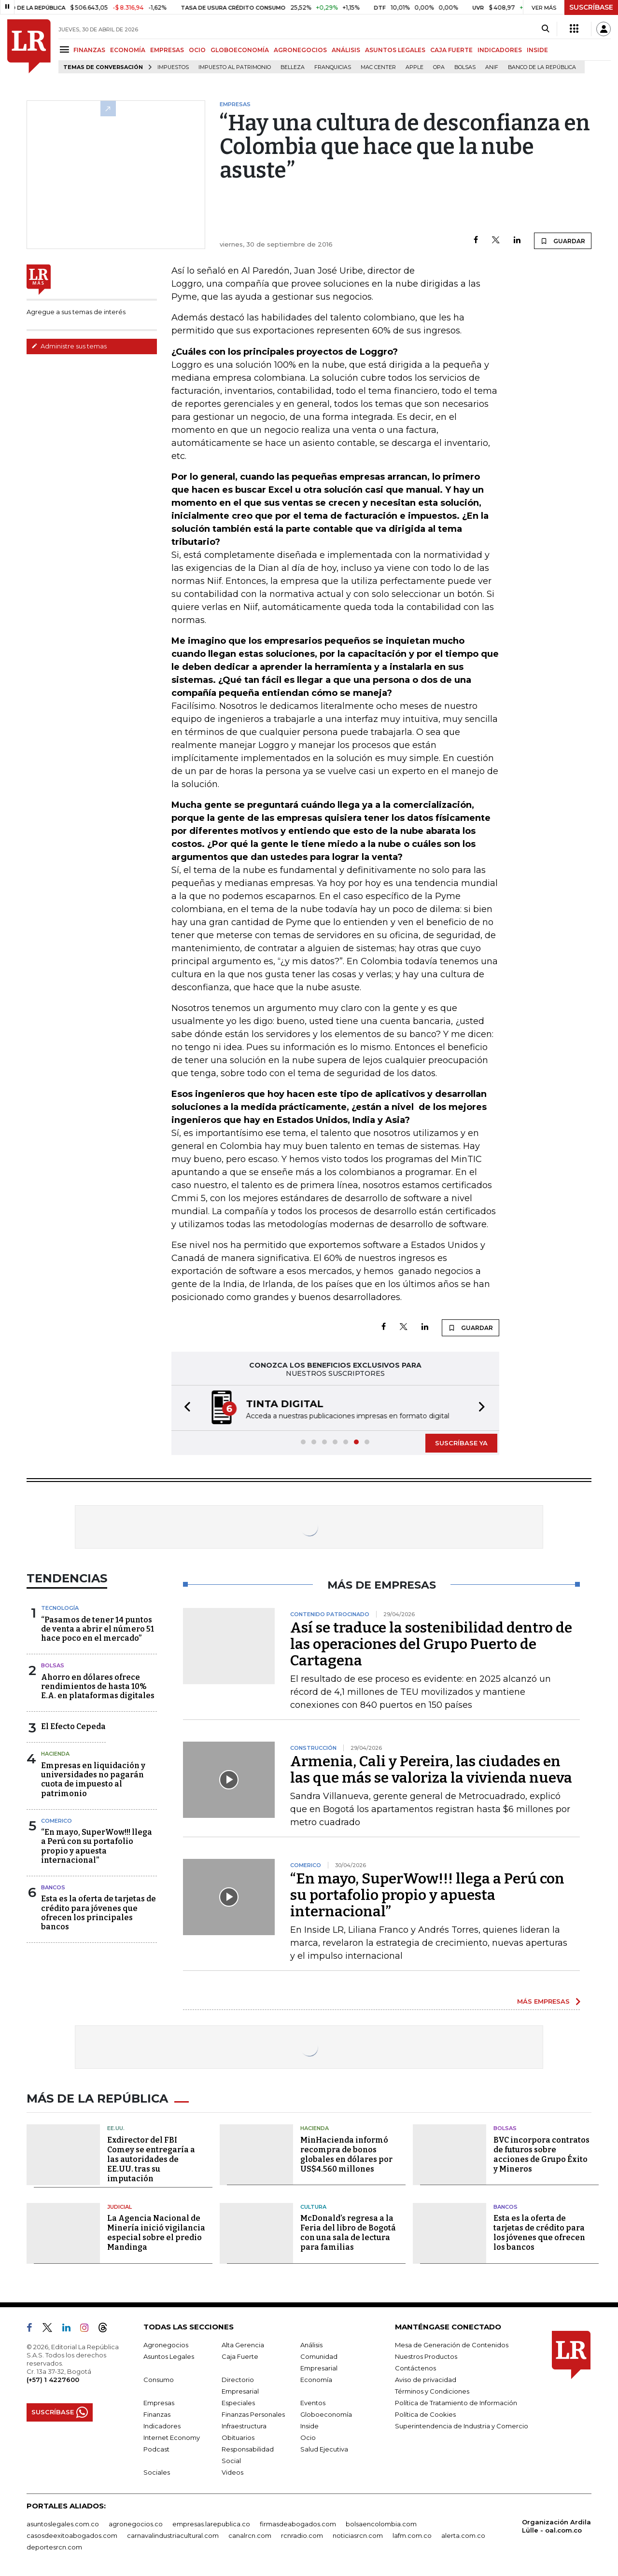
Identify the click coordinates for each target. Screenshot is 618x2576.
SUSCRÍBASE (591, 7)
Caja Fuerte (240, 2356)
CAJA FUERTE (451, 50)
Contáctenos (415, 2368)
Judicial (119, 2206)
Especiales (238, 2403)
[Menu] (65, 49)
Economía (316, 2379)
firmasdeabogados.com (298, 2524)
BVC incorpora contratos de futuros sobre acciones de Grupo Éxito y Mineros (541, 2154)
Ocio (308, 2437)
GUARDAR (562, 241)
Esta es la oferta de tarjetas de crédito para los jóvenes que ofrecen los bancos (539, 2233)
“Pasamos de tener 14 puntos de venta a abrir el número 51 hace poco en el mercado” (97, 1629)
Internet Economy (171, 2437)
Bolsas (465, 67)
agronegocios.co (136, 2524)
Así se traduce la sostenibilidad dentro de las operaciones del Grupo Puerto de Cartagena (431, 1644)
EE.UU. (116, 2128)
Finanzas (156, 2414)
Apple (414, 67)
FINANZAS (89, 50)
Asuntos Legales (168, 2356)
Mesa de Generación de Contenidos (451, 2345)
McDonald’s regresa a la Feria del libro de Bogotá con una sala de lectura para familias (348, 2233)
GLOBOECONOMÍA (240, 50)
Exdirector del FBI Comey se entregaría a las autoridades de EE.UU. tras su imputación (151, 2159)
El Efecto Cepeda (73, 1726)
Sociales (156, 2472)
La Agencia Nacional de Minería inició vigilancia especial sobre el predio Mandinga (156, 2233)
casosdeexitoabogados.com (72, 2535)
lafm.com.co (412, 2535)
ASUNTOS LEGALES (395, 50)
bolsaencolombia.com (381, 2524)
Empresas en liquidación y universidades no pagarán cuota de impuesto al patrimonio (93, 1779)
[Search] (545, 29)
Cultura (313, 2206)
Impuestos (173, 67)
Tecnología (60, 1608)
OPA (439, 67)
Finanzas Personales (253, 2414)
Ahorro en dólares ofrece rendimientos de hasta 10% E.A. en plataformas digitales (97, 1686)
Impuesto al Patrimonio (234, 67)
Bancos (53, 1887)
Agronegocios (165, 2345)
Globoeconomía (326, 2414)
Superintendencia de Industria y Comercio (461, 2426)
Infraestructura (244, 2426)
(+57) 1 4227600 (53, 2379)
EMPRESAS (167, 50)
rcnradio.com (302, 2535)
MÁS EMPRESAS (543, 2001)
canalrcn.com (249, 2535)
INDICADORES (500, 50)
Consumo (158, 2379)
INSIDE (537, 50)
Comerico (56, 1820)
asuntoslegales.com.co (63, 2524)
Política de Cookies (425, 2414)
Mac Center (378, 67)
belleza (293, 67)
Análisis (311, 2345)
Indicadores (162, 2426)
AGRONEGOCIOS (300, 50)
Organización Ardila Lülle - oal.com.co (556, 2526)
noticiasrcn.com (358, 2535)
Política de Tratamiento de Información (456, 2403)
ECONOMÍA (127, 50)
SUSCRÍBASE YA (461, 1443)
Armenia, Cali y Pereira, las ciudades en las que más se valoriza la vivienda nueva (431, 1770)
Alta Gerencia (243, 2345)
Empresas (158, 2403)
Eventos (312, 2403)
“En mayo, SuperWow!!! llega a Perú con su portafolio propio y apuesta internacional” (96, 1846)
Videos (232, 2472)
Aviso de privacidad (425, 2379)
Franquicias (332, 67)
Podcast (156, 2449)
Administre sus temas (69, 346)
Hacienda (55, 1753)
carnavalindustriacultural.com (173, 2535)
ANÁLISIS (346, 50)
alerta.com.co (463, 2535)
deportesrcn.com (54, 2547)
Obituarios (238, 2437)
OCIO (197, 50)
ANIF (491, 67)
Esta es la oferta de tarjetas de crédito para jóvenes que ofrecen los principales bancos (98, 1912)
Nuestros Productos (426, 2356)
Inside (309, 2426)
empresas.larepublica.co (211, 2524)
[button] (184, 1407)
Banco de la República (542, 67)
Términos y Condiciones (432, 2391)
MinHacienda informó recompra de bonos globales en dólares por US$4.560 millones (346, 2154)
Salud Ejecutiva (324, 2449)
